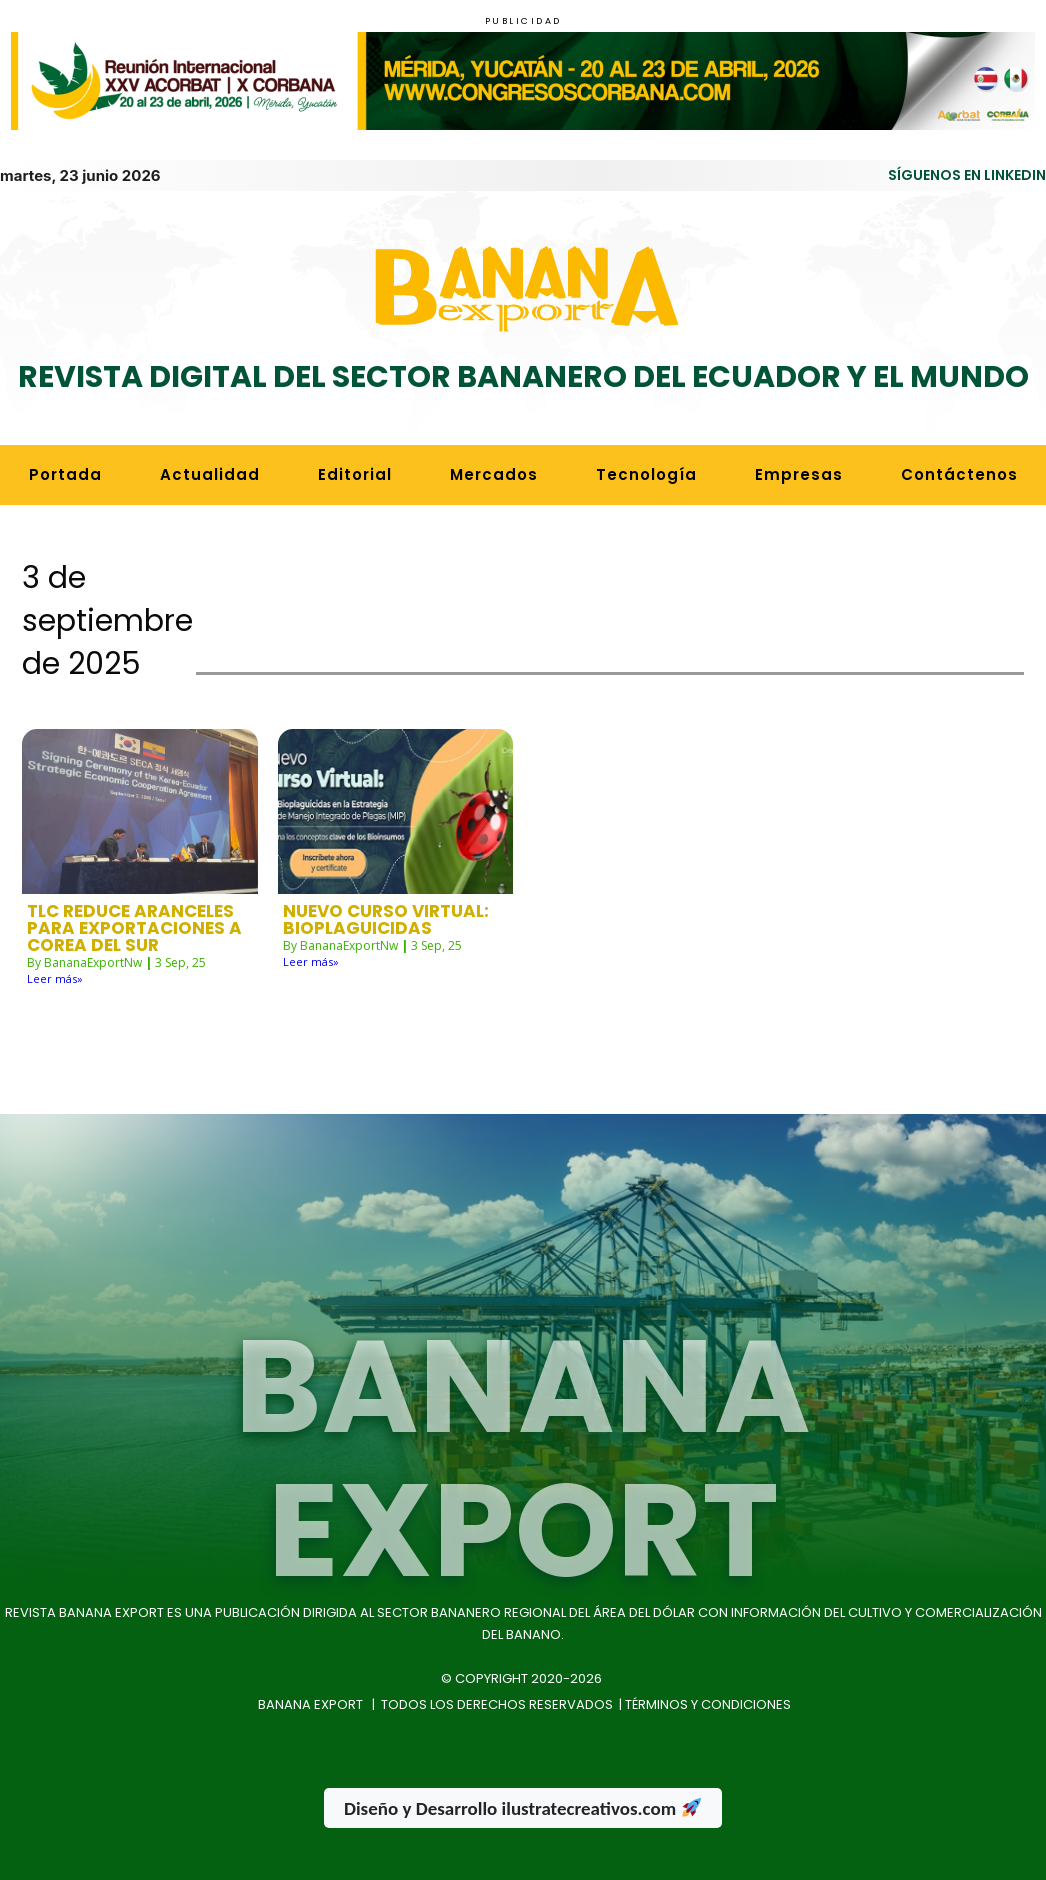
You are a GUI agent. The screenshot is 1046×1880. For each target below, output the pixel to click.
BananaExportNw (93, 962)
